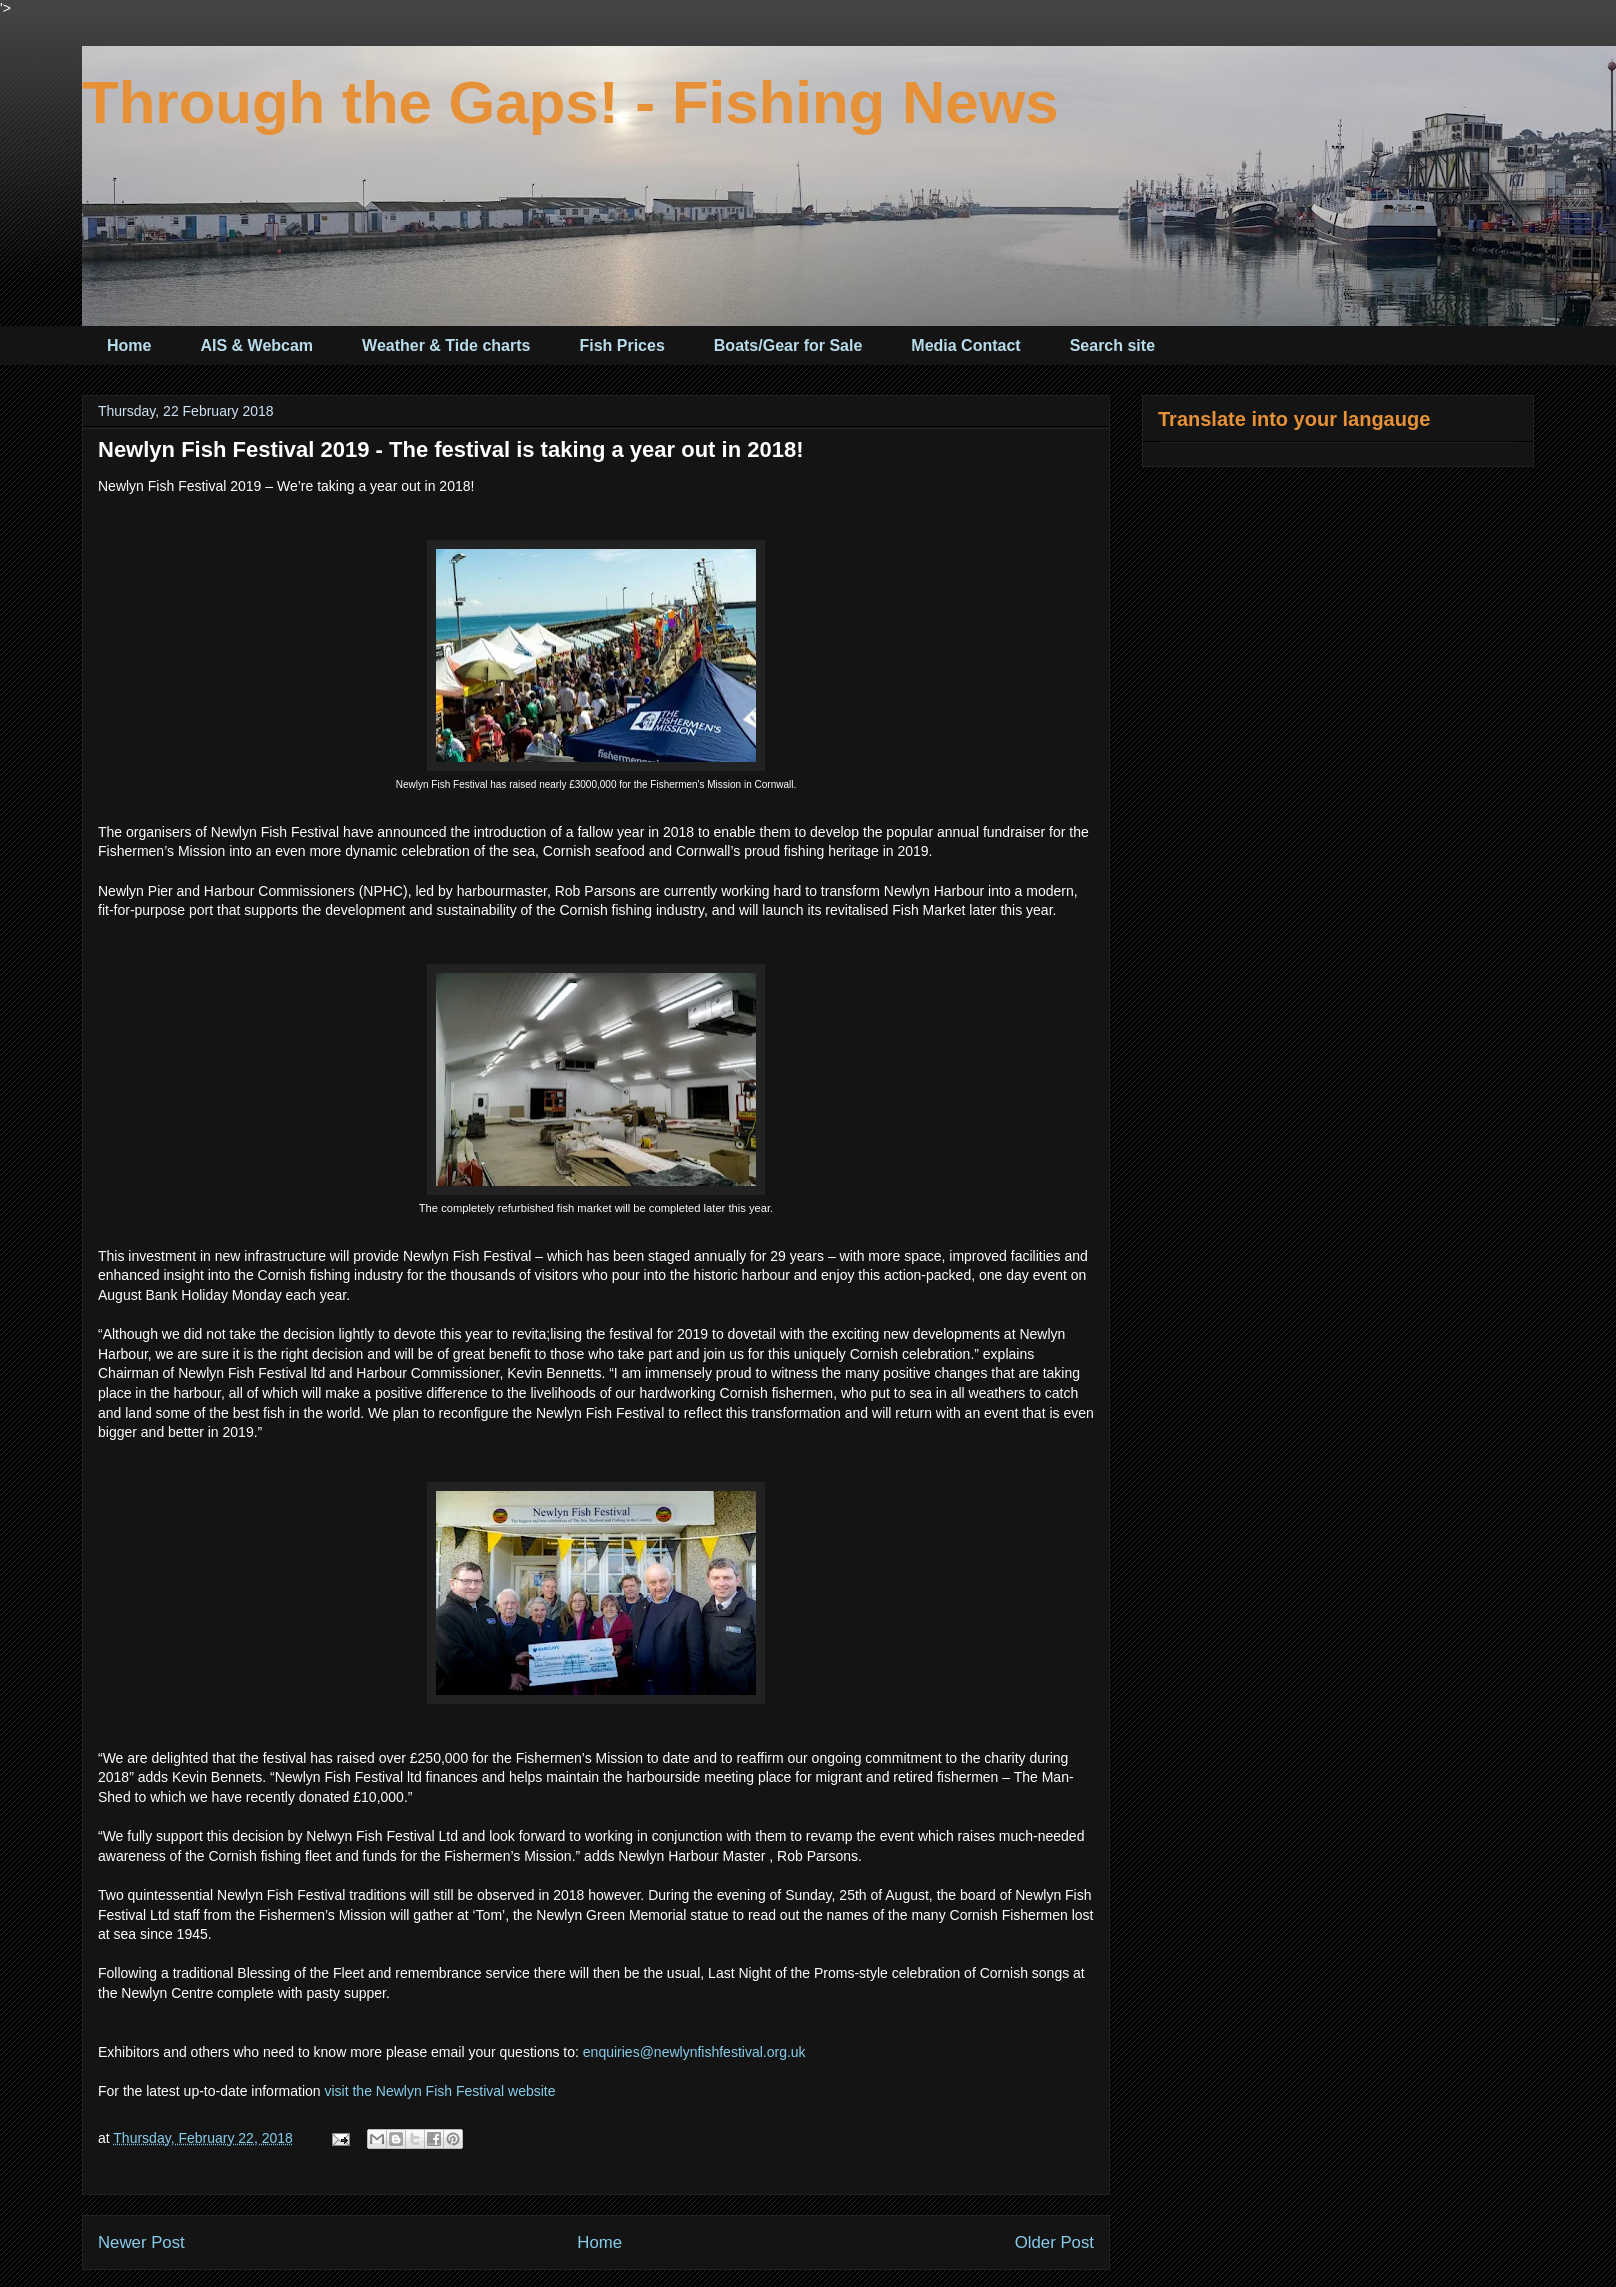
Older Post (1054, 2242)
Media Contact (965, 345)
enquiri (604, 2052)
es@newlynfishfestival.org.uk (715, 2052)
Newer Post (141, 2242)
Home (129, 345)
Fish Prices (621, 345)
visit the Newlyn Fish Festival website (439, 2091)
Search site (1112, 345)
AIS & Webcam (256, 345)
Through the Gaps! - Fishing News (570, 102)
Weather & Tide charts (446, 345)
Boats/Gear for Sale (788, 345)
